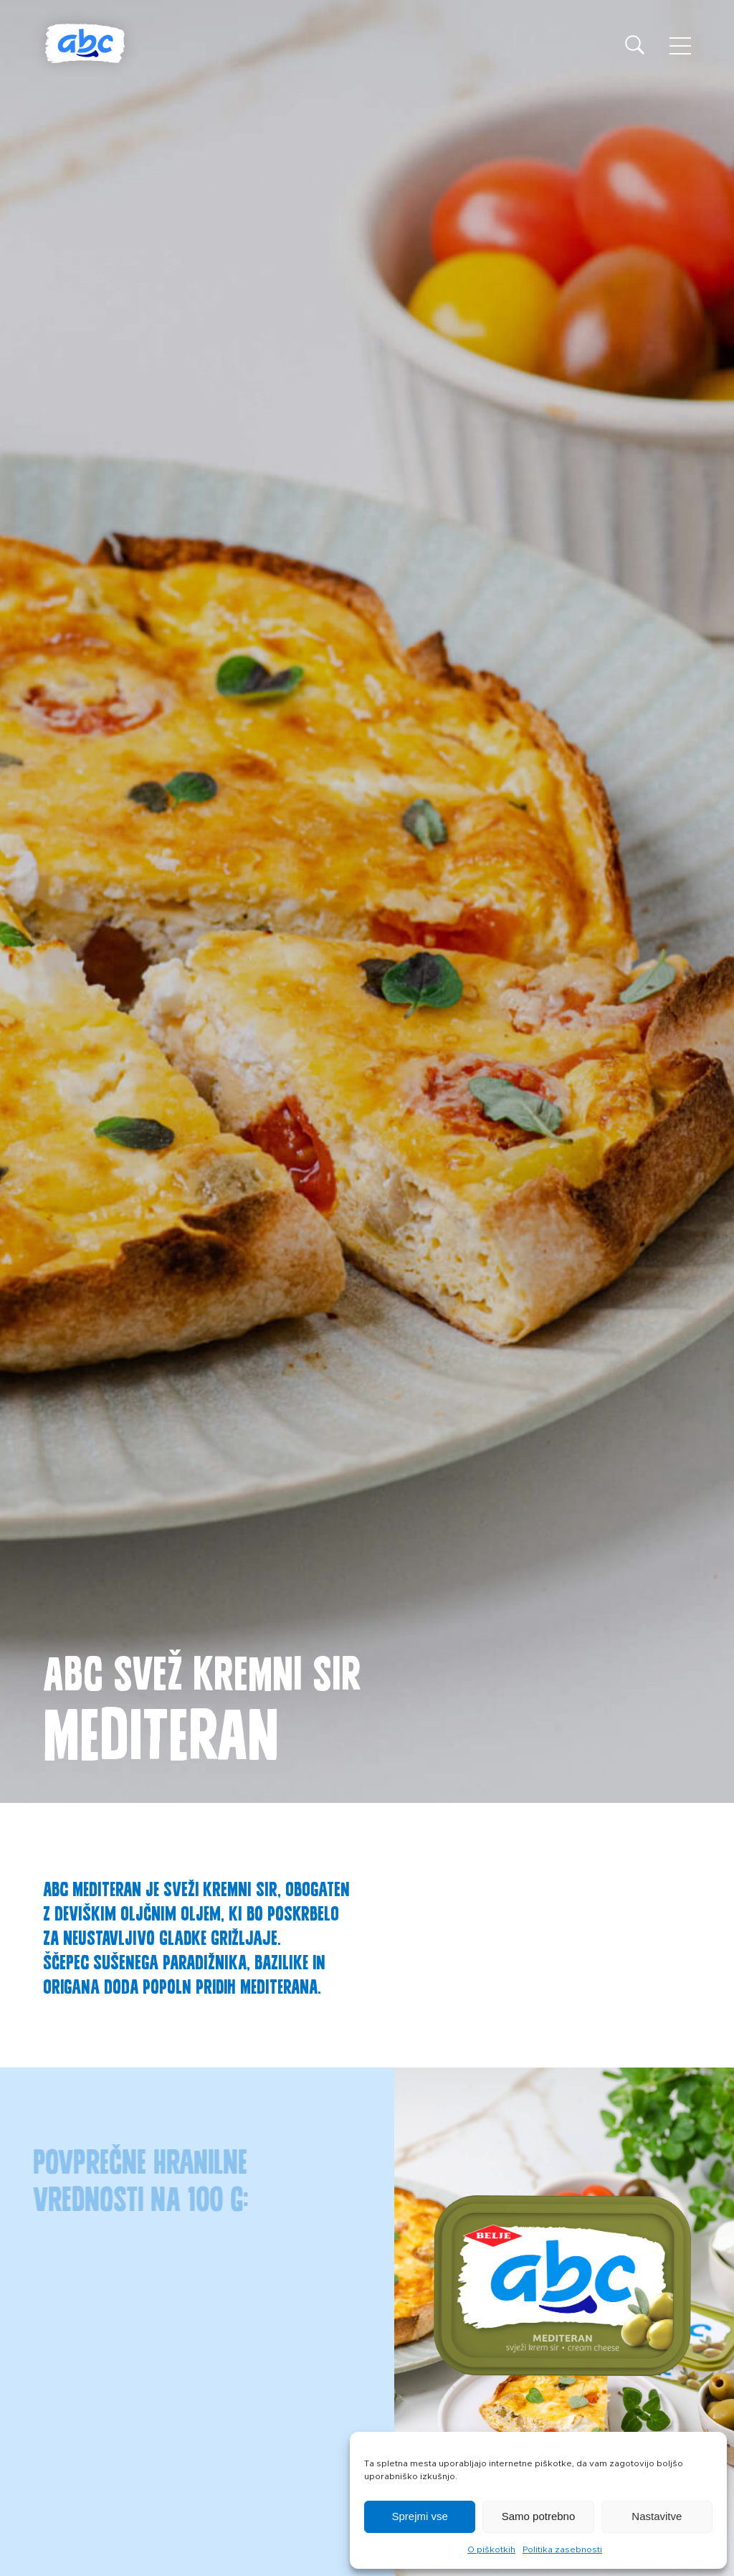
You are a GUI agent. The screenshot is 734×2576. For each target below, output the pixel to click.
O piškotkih (491, 2549)
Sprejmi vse (419, 2516)
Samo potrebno (539, 2516)
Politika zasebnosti (562, 2549)
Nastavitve (656, 2516)
